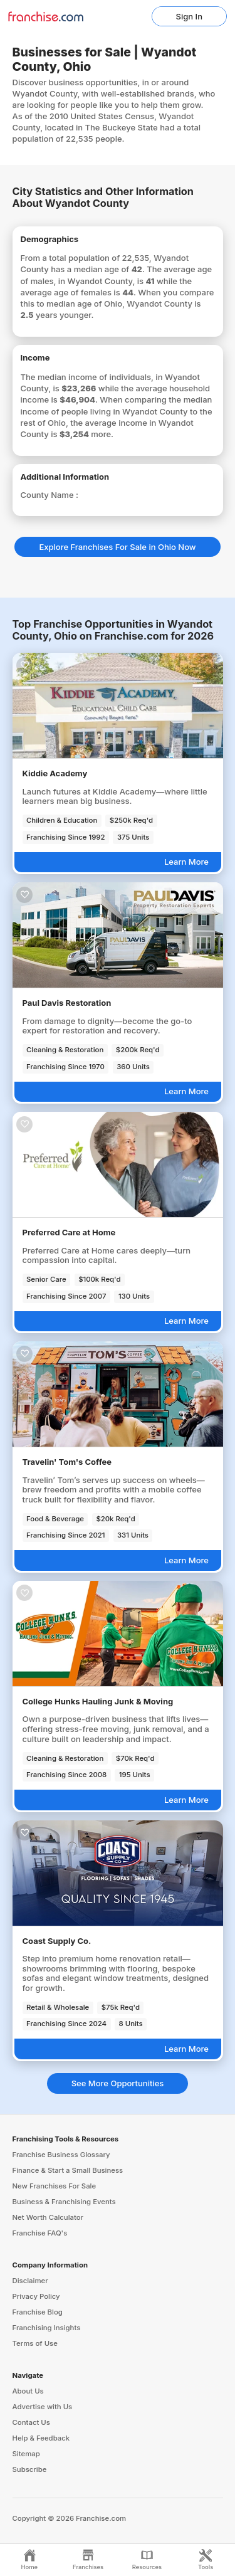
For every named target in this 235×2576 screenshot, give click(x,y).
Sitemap (26, 2453)
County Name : (49, 495)
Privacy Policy (36, 2296)
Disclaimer (30, 2280)
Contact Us (31, 2422)
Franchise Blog (38, 2312)
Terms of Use (35, 2343)
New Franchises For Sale (55, 2186)
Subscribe (30, 2469)
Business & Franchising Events (64, 2201)
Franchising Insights (47, 2327)
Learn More (186, 862)
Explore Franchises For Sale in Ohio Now (117, 547)
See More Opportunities (117, 2083)
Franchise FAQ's (40, 2233)
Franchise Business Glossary (61, 2154)
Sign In (189, 16)
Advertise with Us (43, 2406)
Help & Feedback (41, 2438)
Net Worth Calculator (48, 2217)
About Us (28, 2391)
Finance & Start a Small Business (68, 2170)
